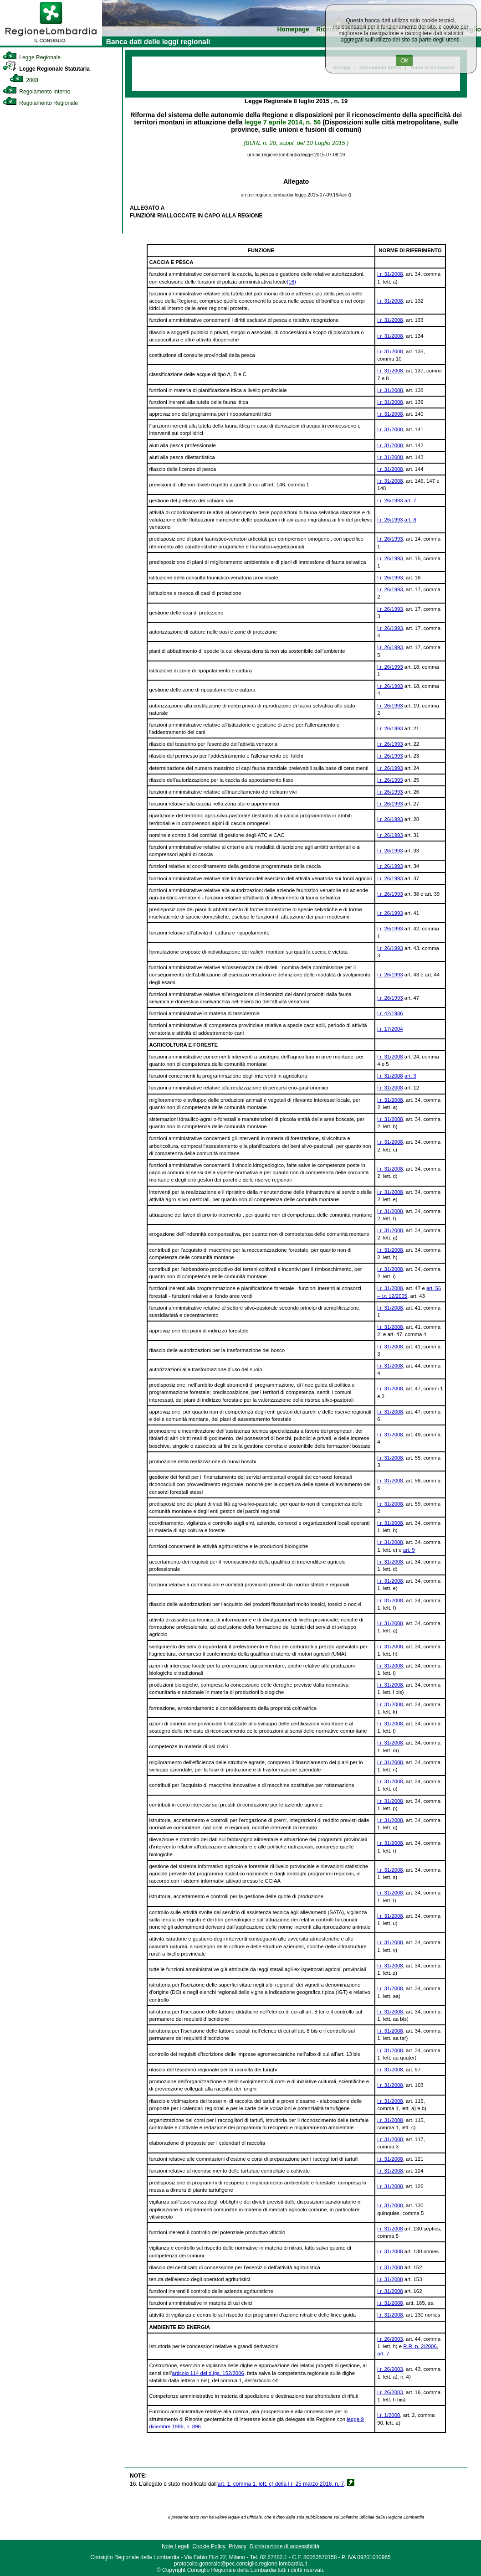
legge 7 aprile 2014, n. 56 (283, 122)
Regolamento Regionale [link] (40, 103)
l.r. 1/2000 (388, 2415)
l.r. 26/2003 (390, 2339)
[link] (51, 44)
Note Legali (175, 2546)
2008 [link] (24, 80)
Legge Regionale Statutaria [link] (46, 69)
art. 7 (410, 500)
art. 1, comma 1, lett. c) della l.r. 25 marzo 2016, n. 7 (281, 2484)
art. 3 (410, 1076)
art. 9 (409, 1550)
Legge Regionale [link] (32, 57)
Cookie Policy (208, 2546)
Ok (404, 60)
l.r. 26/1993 (390, 500)
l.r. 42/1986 (390, 1013)
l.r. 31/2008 (390, 274)
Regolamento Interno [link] (36, 91)
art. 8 (410, 519)
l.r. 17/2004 (390, 1029)
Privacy (237, 2546)
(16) (291, 281)
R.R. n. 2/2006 (419, 2346)
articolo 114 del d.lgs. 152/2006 (208, 2373)
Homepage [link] (293, 29)
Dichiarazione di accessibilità (284, 2546)
